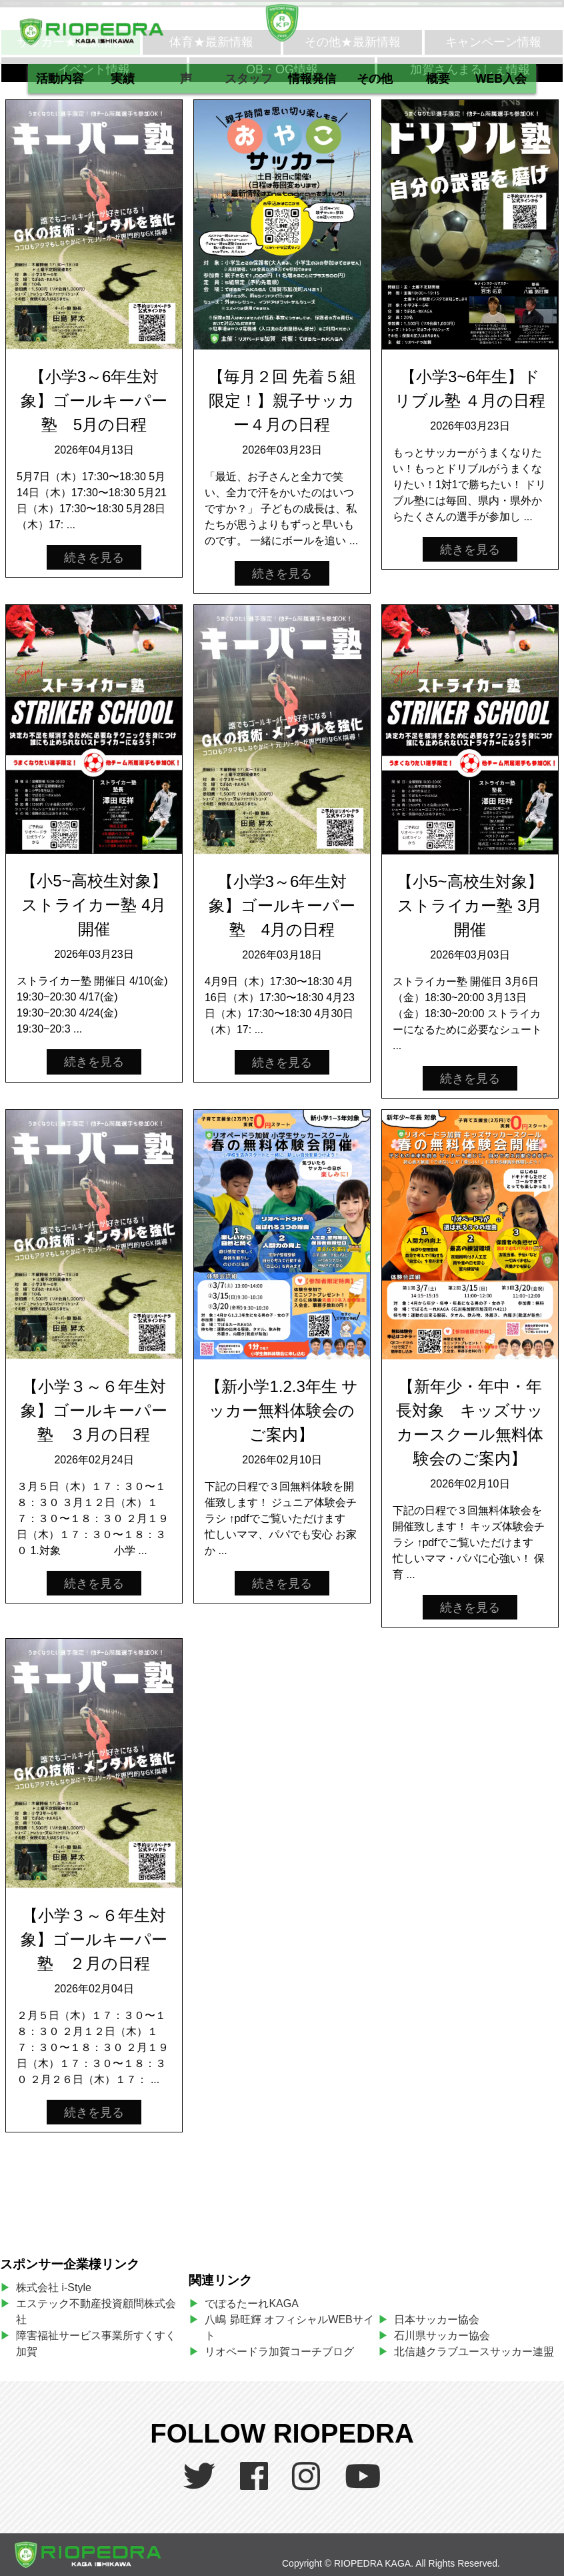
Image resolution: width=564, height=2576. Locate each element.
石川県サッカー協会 (442, 2335)
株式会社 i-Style (53, 2287)
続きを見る (94, 557)
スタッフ (249, 78)
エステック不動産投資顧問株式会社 (96, 2311)
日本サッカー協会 (436, 2319)
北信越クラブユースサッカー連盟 (474, 2351)
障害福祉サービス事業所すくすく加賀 (96, 2343)
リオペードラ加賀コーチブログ (279, 2351)
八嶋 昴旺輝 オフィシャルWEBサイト (289, 2327)
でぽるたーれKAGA (251, 2303)
